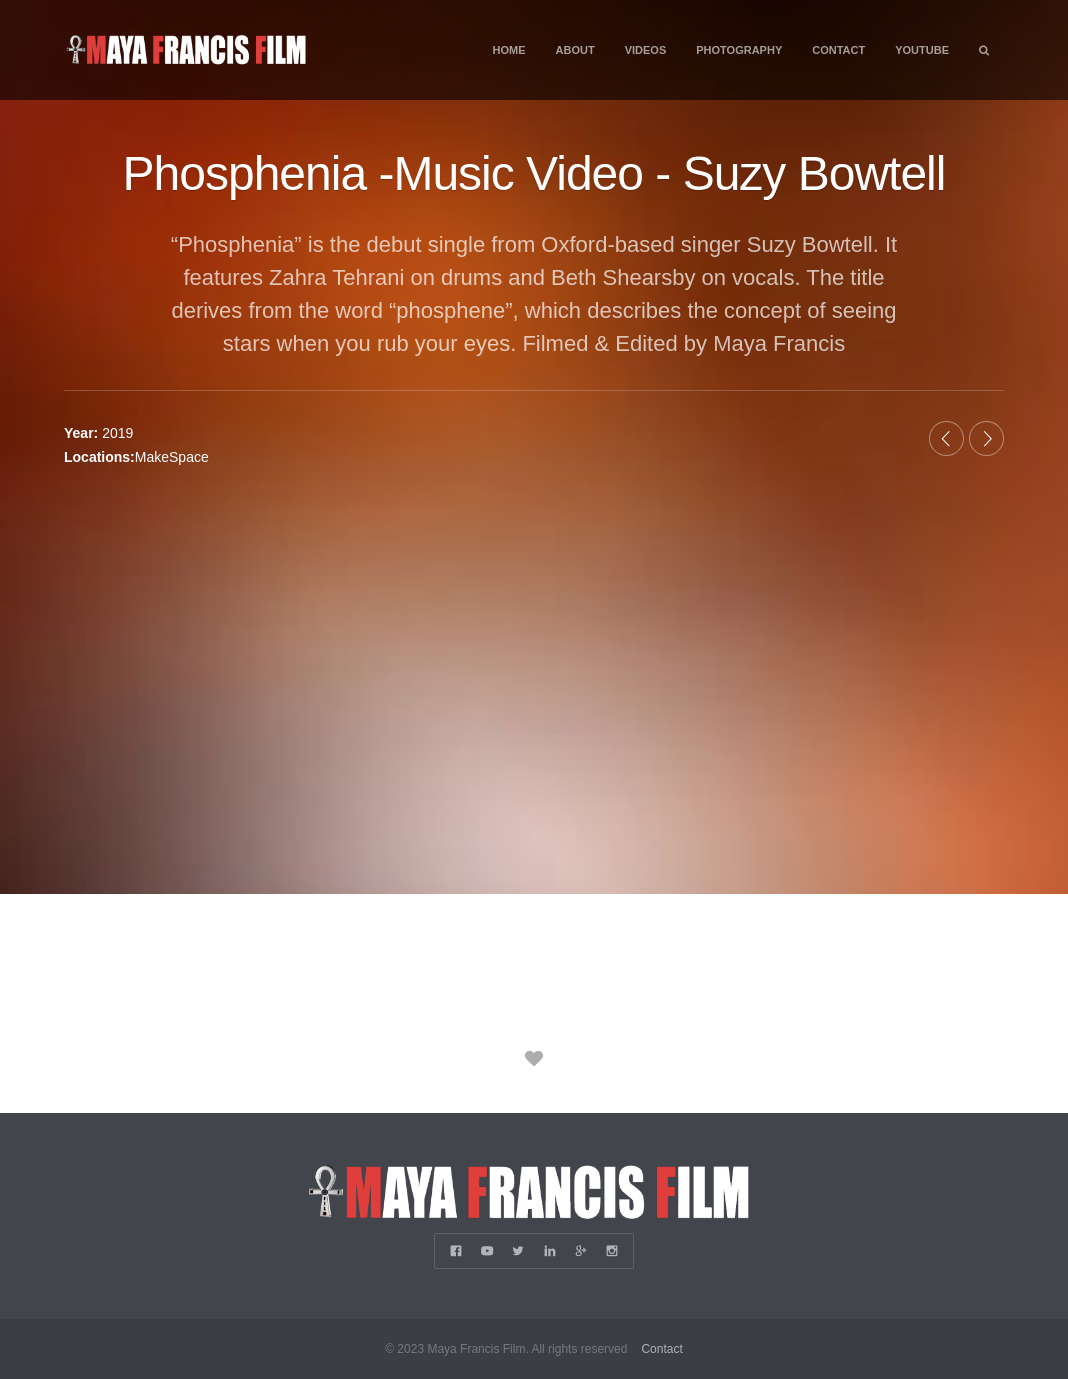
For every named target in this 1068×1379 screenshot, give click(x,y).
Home (509, 50)
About (575, 50)
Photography (739, 50)
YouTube (922, 50)
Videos (646, 50)
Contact (838, 50)
